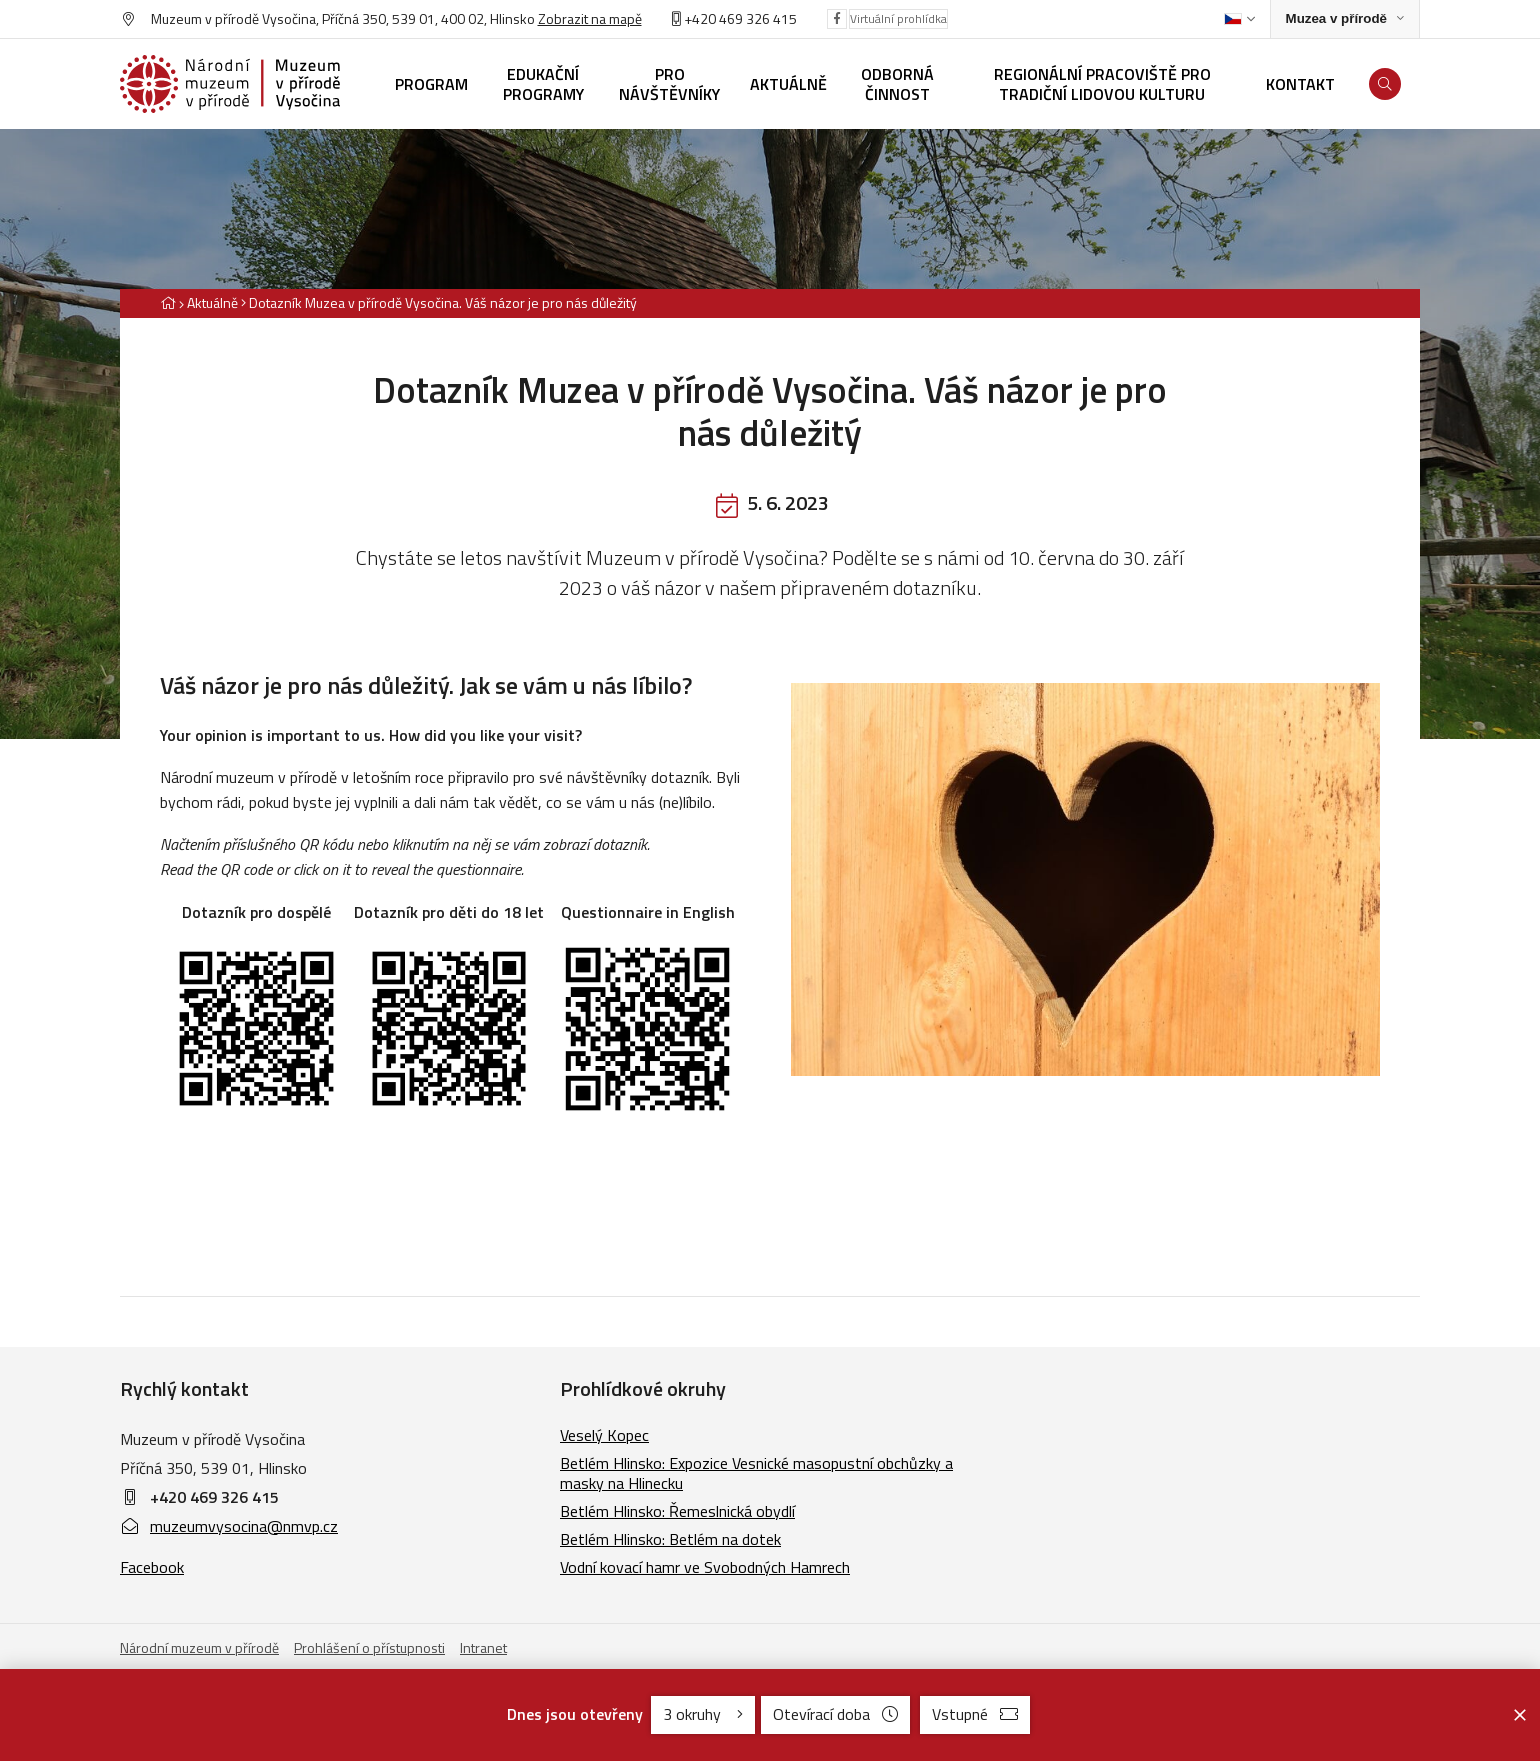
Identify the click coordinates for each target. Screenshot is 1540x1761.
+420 (700, 18)
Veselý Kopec (604, 1435)
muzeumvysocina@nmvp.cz (229, 1526)
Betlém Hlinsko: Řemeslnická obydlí (677, 1511)
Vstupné (975, 1714)
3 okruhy (703, 1714)
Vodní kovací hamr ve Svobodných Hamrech (705, 1567)
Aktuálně (212, 302)
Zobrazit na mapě (590, 18)
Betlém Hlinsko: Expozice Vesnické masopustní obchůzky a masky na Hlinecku (756, 1473)
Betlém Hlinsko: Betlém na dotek (670, 1539)
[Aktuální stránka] (439, 302)
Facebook (152, 1567)
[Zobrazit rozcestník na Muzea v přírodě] (1345, 19)
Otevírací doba (835, 1714)
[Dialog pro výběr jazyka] (1239, 19)
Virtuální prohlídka (898, 18)
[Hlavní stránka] (168, 302)
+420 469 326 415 (214, 1497)
